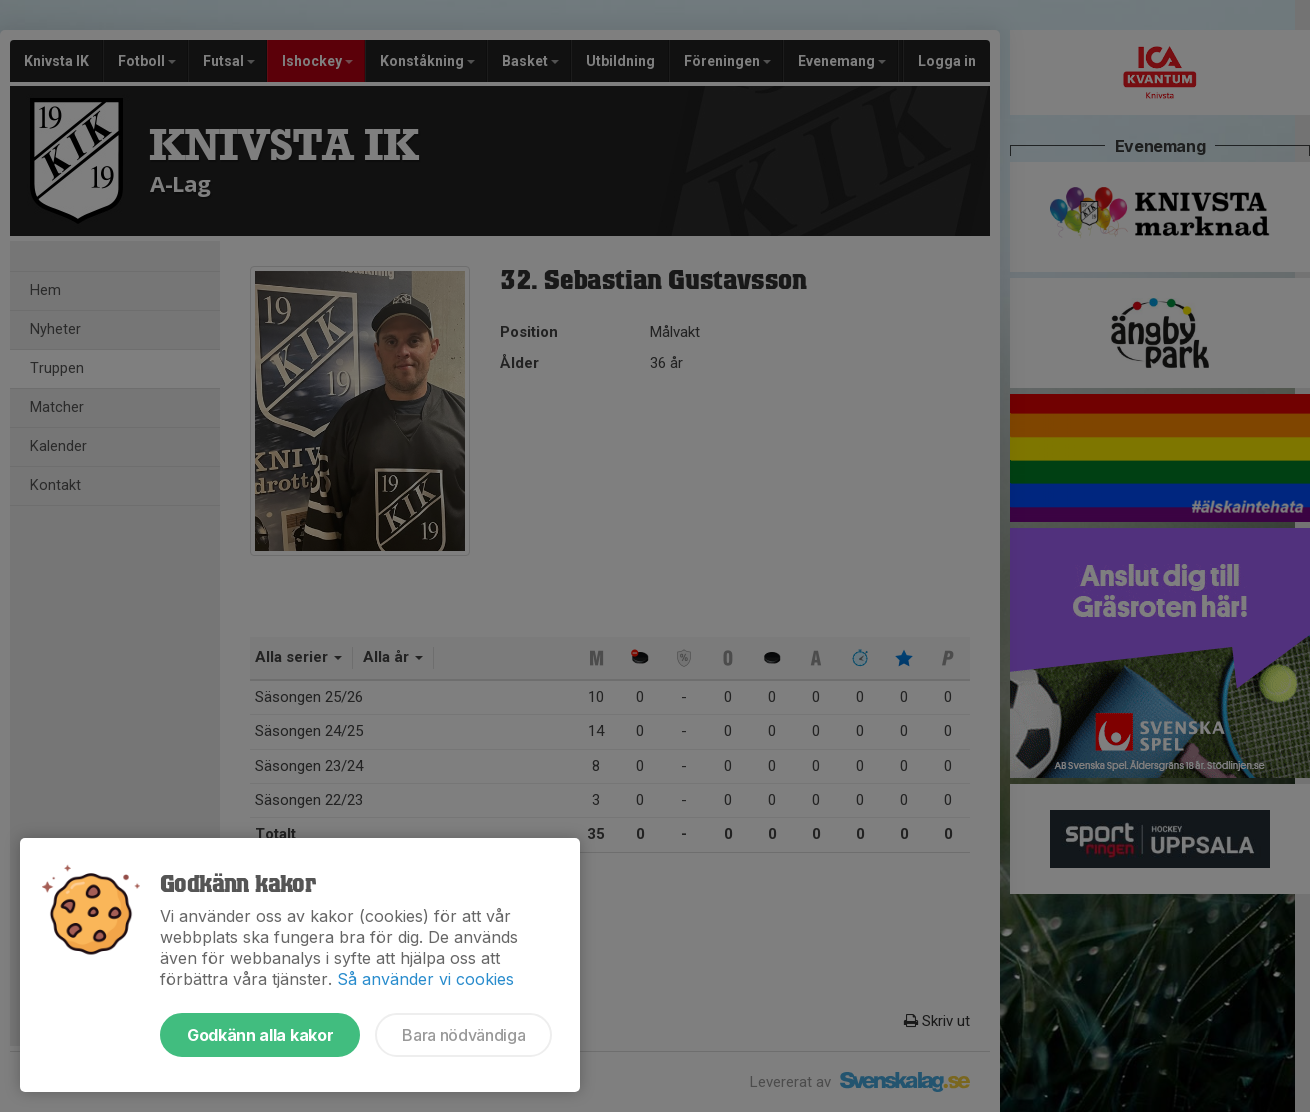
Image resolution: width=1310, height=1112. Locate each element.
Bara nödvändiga (463, 1035)
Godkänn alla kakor (260, 1035)
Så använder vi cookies (425, 979)
